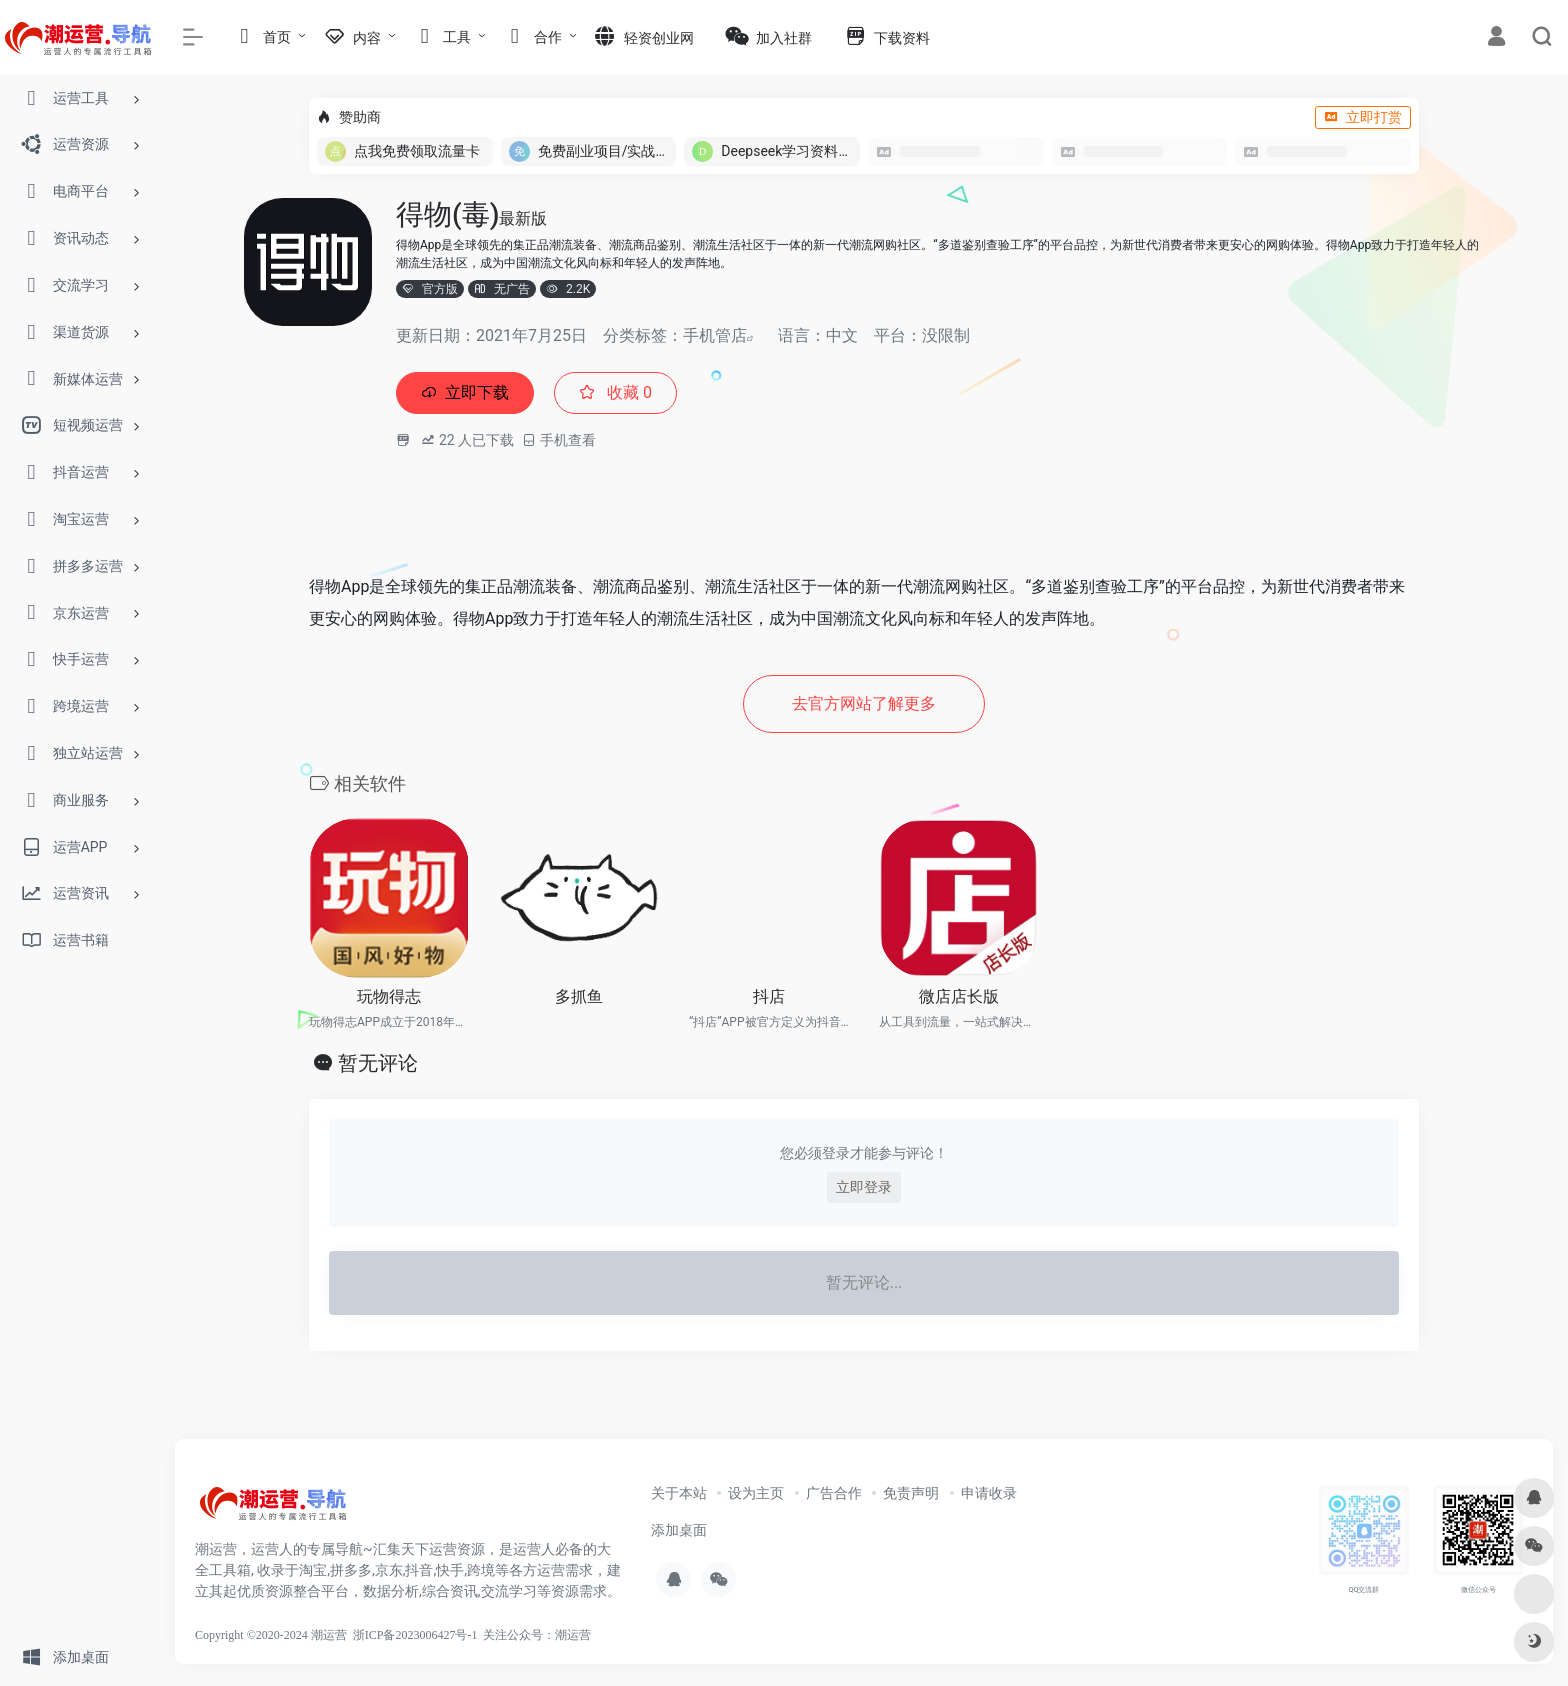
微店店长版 (959, 1002)
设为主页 (756, 1499)
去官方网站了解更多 (864, 708)
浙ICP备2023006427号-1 (415, 1641)
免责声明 (911, 1499)
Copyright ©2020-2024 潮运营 (271, 1641)
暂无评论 (378, 1069)
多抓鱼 (579, 1002)
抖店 (769, 1002)
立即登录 (864, 1193)
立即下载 (470, 394)
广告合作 (834, 1499)
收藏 (629, 394)
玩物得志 (389, 1002)
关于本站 (679, 1499)
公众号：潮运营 (549, 1641)
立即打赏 (1363, 117)
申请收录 (989, 1499)
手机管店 (715, 335)
